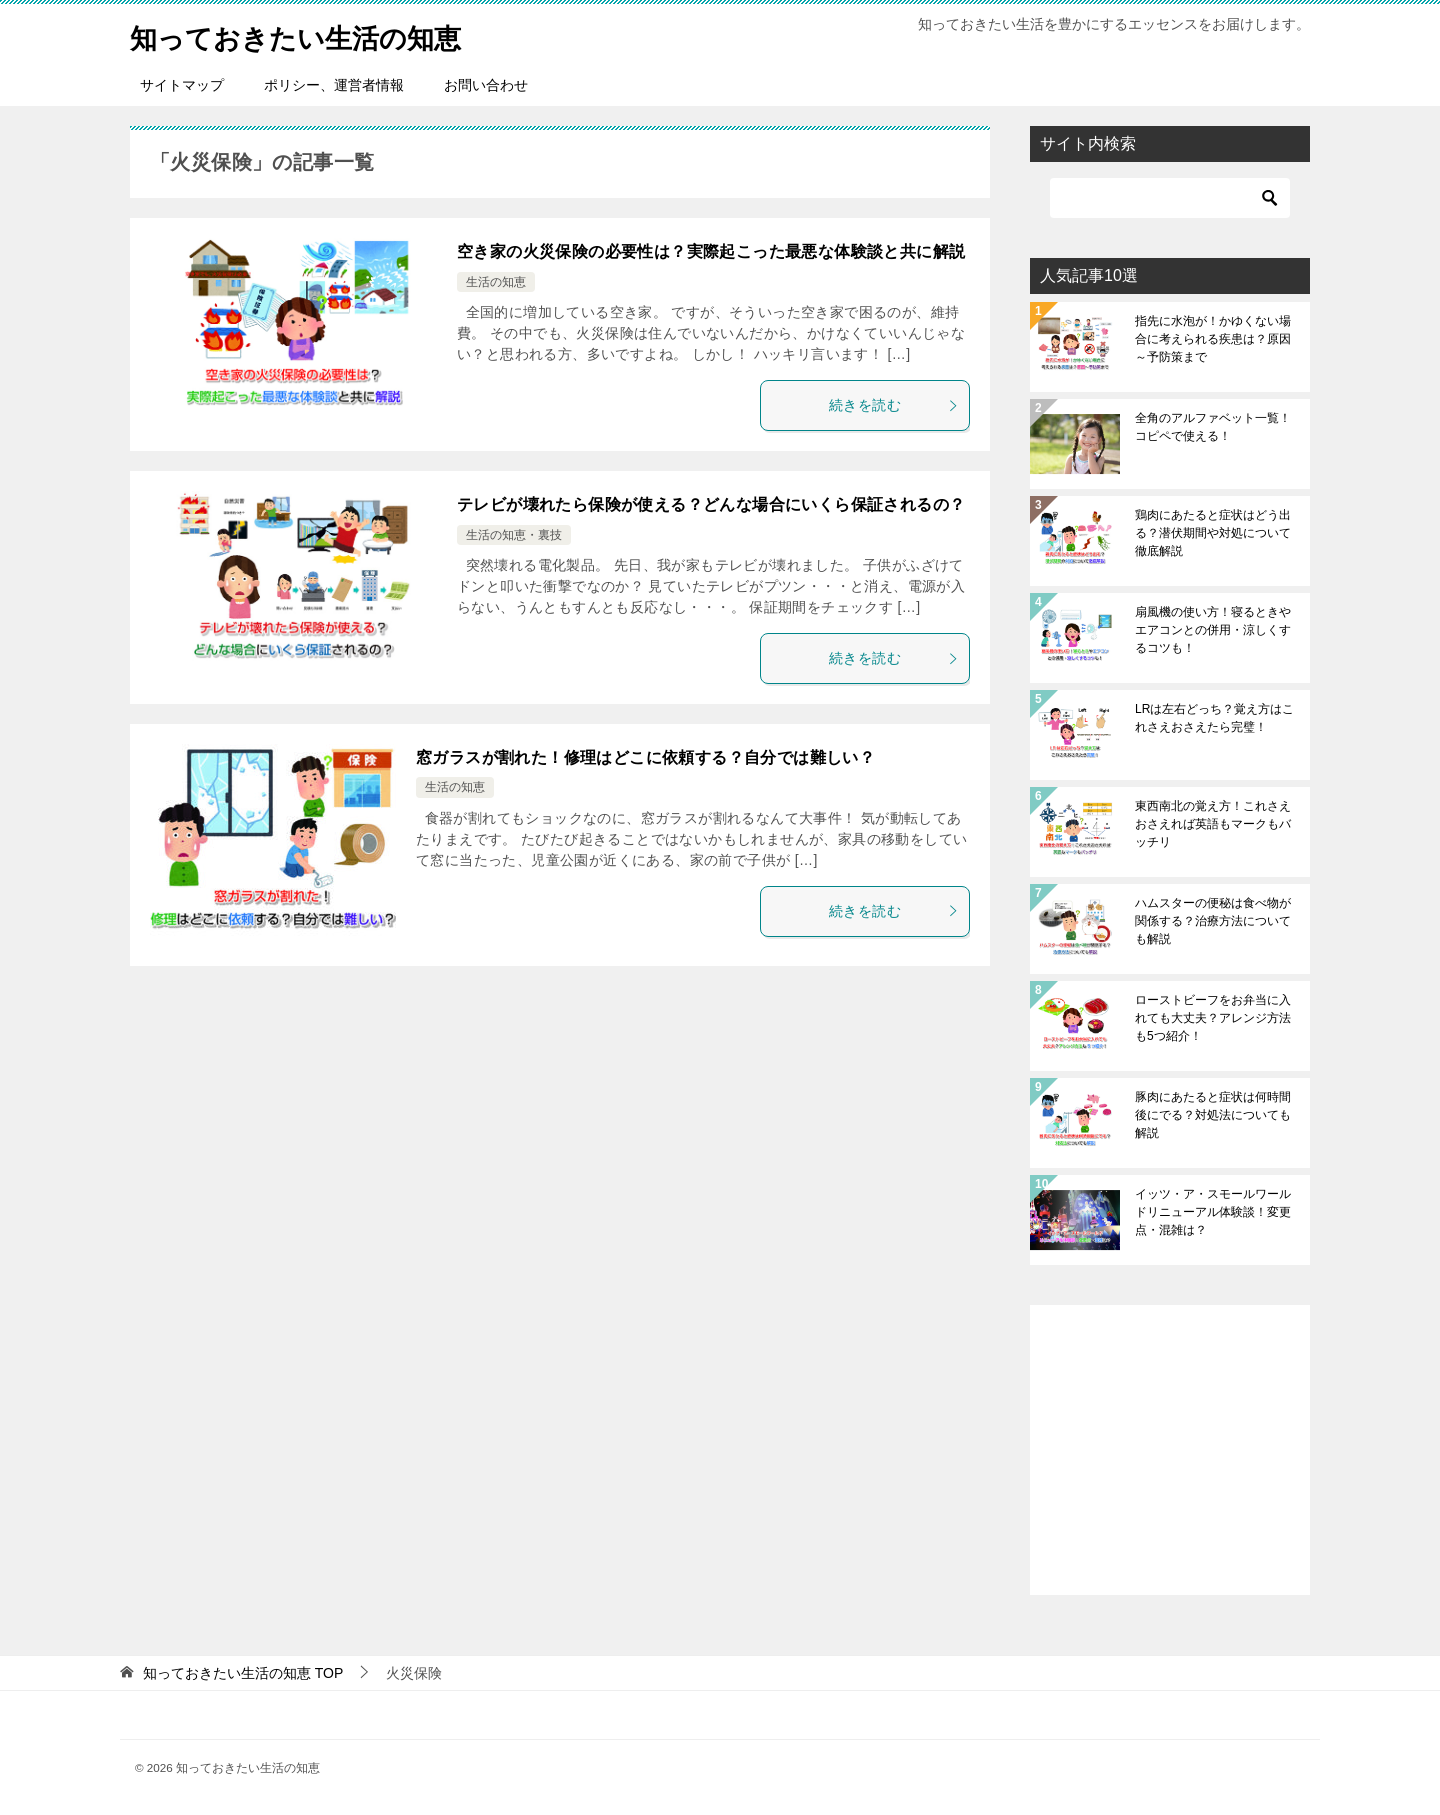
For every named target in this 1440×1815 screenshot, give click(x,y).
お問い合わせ (486, 85)
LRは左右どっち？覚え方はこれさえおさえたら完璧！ (1214, 718)
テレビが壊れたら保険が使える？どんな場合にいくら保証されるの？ (711, 504)
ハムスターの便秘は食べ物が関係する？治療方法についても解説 (1213, 921)
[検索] (1170, 198)
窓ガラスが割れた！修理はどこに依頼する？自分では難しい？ (645, 757)
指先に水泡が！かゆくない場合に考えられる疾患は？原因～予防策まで (1213, 339)
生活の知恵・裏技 (514, 535)
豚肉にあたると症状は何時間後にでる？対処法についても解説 (1213, 1115)
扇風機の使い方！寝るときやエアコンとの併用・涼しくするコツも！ (1213, 630)
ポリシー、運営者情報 (334, 85)
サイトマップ (182, 85)
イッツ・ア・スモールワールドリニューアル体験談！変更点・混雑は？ (1213, 1212)
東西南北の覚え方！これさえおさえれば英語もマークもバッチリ (1213, 824)
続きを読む (894, 405)
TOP (243, 1673)
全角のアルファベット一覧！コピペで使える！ (1213, 427)
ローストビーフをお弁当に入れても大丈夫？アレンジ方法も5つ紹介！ (1213, 1018)
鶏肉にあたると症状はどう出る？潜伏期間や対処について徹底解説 (1213, 533)
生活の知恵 (496, 282)
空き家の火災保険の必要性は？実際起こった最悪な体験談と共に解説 (711, 251)
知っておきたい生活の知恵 (313, 34)
